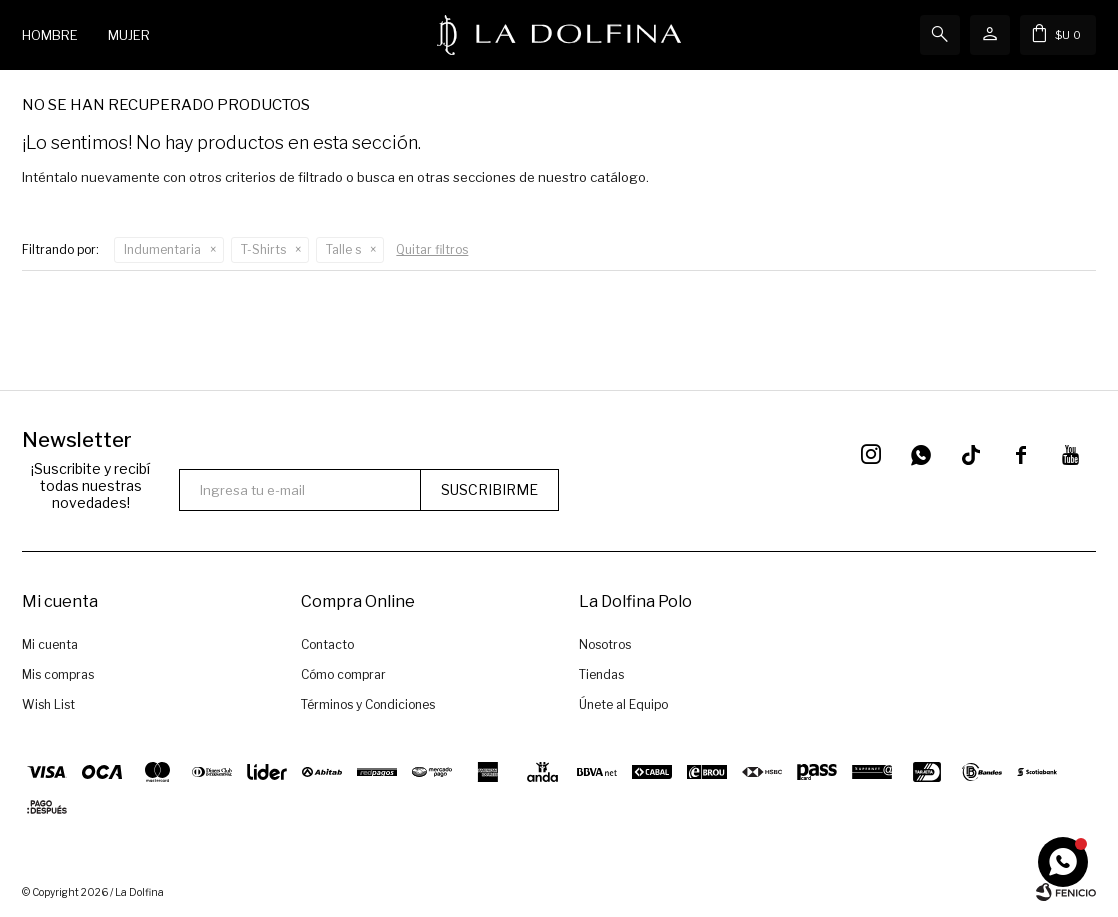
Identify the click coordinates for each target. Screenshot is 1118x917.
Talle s (343, 249)
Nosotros (605, 644)
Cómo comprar (343, 674)
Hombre (50, 35)
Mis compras (58, 674)
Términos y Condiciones (368, 704)
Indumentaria (162, 249)
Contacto (327, 644)
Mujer (129, 35)
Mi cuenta (50, 644)
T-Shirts (263, 249)
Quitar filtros (432, 249)
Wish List (48, 704)
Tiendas (601, 674)
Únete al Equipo (623, 704)
